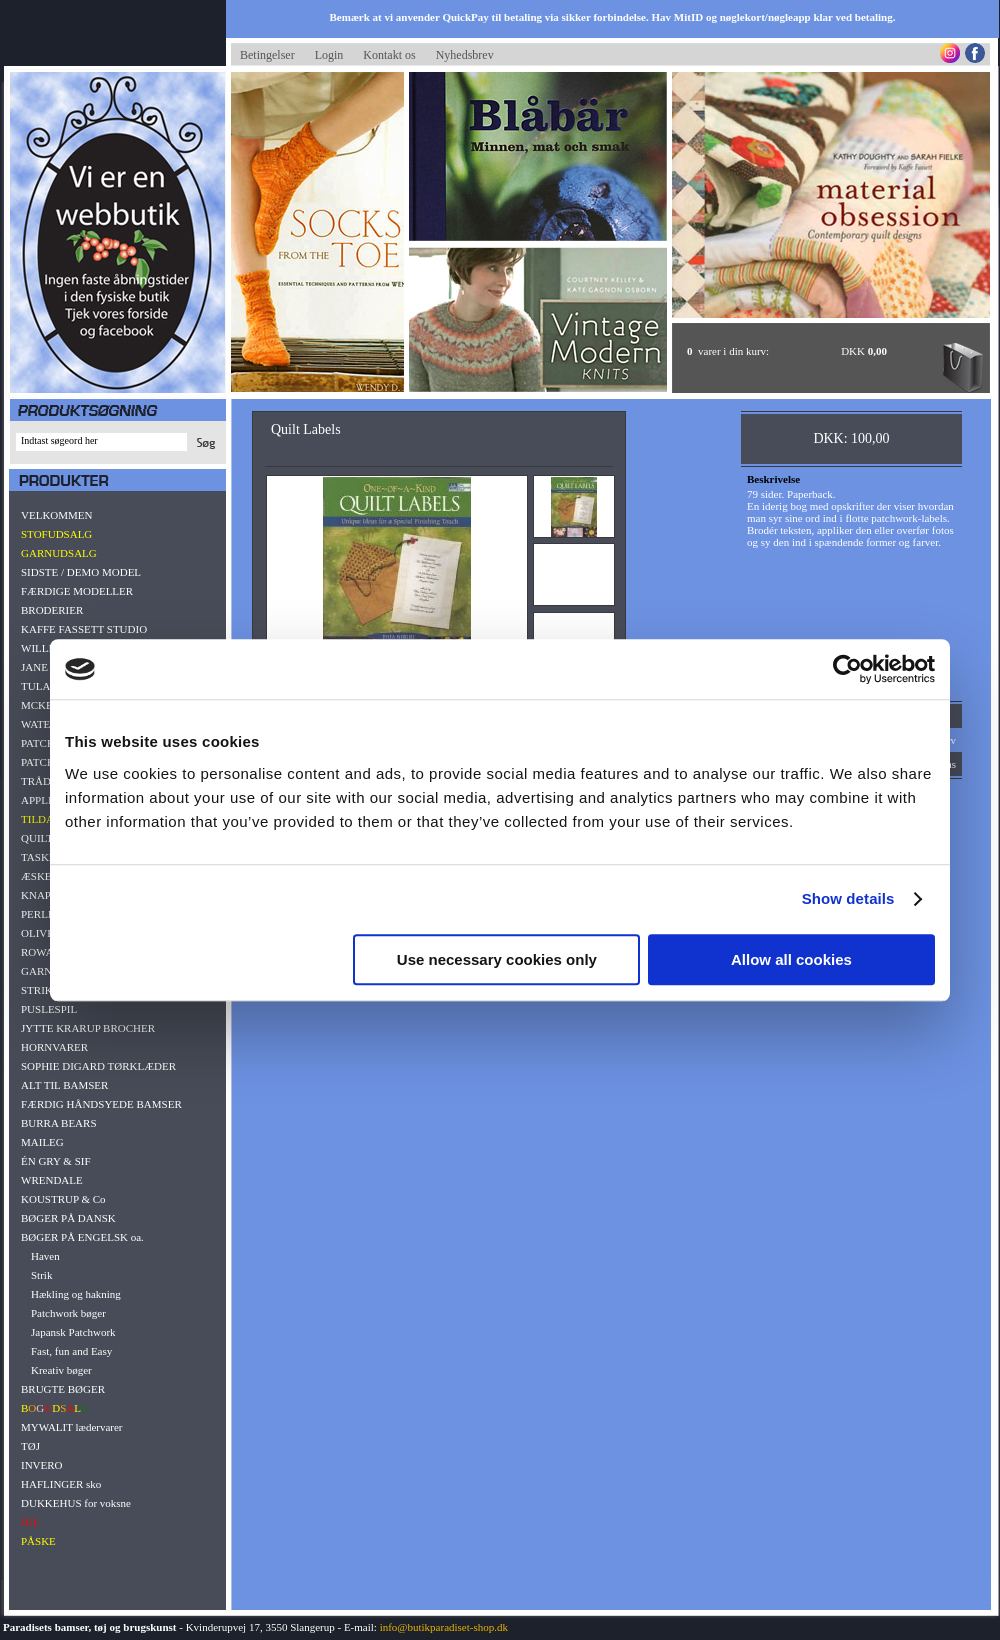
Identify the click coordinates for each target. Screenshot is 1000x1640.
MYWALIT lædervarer (72, 1427)
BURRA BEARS (59, 1123)
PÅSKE (38, 1541)
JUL (30, 1522)
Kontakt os (389, 55)
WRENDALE (52, 1180)
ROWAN (41, 952)
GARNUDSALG (59, 553)
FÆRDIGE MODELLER (77, 591)
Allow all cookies (791, 959)
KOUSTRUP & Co (63, 1199)
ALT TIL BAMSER (64, 1085)
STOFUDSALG (56, 534)
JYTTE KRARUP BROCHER (88, 1028)
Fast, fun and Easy (71, 1351)
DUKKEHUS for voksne (76, 1503)
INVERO (42, 1465)
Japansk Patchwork (73, 1332)
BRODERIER (52, 610)
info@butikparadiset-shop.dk (444, 1627)
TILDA (37, 819)
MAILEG (42, 1142)
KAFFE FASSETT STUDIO (84, 629)
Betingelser (267, 55)
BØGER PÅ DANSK (68, 1218)
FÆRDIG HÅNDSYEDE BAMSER (101, 1104)
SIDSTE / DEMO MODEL (81, 572)
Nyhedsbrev (465, 55)
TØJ (30, 1446)
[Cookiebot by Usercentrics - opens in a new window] (847, 669)
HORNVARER (54, 1047)
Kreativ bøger (61, 1370)
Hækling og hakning (76, 1294)
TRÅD (36, 781)
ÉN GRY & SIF (56, 1161)
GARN (36, 971)
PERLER (41, 914)
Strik (41, 1275)
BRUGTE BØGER (63, 1389)
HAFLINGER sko (61, 1484)
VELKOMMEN (57, 515)
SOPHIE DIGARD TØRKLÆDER (98, 1066)
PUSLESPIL (49, 1009)
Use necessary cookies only (497, 959)
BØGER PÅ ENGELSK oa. (82, 1237)
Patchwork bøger (68, 1313)
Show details (848, 898)
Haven (45, 1256)
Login (329, 55)
